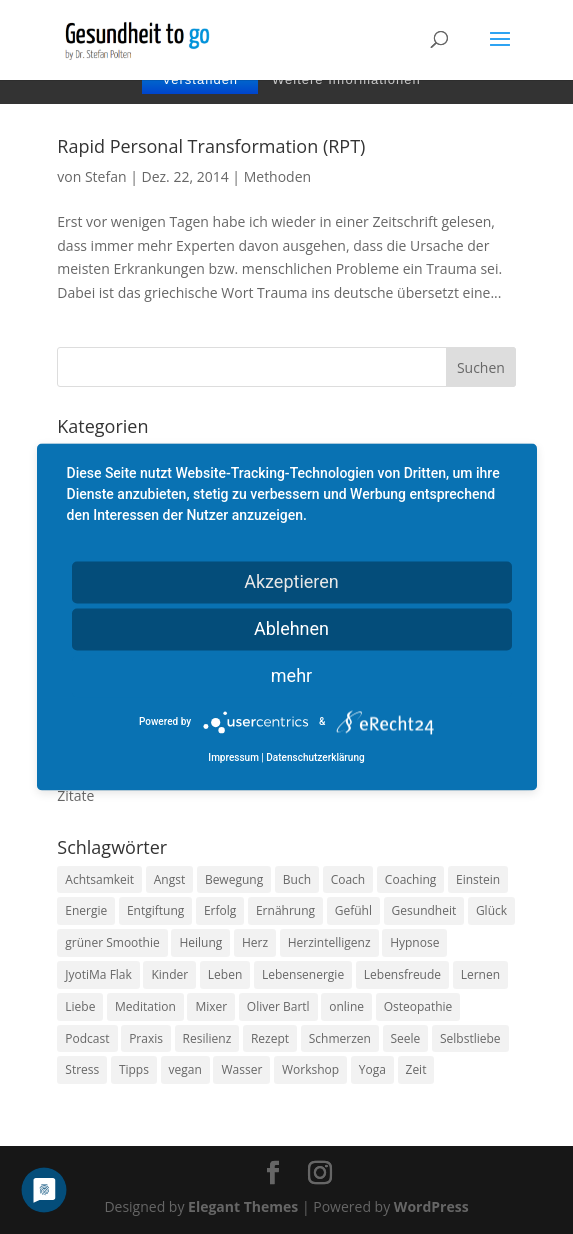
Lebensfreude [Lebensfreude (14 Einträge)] (402, 974)
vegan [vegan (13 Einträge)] (185, 1069)
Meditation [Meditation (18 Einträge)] (145, 1006)
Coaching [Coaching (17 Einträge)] (410, 879)
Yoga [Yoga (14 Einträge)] (372, 1069)
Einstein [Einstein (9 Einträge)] (478, 879)
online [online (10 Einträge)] (346, 1006)
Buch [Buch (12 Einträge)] (297, 879)
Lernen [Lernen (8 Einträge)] (480, 974)
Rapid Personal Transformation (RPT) (211, 146)
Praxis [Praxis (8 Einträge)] (146, 1038)
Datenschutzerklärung (315, 758)
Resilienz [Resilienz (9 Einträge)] (207, 1038)
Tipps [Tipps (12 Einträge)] (134, 1069)
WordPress (431, 1206)
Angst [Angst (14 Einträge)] (169, 879)
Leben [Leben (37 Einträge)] (225, 974)
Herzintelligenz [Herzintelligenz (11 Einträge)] (329, 942)
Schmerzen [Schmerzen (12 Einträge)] (340, 1038)
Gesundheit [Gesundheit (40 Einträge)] (424, 910)
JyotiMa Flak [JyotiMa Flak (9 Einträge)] (98, 974)
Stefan (106, 176)
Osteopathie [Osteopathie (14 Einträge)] (418, 1006)
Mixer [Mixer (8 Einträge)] (211, 1006)
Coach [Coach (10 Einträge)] (348, 879)
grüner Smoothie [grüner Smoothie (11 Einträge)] (112, 942)
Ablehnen (291, 628)
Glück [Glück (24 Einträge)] (491, 910)
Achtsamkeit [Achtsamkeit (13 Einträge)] (99, 879)
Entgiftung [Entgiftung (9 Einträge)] (155, 910)
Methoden (277, 176)
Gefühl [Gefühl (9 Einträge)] (353, 910)
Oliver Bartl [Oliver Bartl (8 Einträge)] (278, 1006)
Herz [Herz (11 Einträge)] (255, 942)
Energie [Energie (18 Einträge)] (86, 910)
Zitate (75, 795)
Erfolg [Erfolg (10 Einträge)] (220, 910)
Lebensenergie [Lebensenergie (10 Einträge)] (303, 974)
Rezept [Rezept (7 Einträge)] (270, 1038)
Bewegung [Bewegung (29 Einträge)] (234, 879)
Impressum (233, 758)
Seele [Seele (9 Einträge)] (406, 1038)
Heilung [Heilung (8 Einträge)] (200, 942)
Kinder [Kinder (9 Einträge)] (169, 974)
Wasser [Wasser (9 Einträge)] (241, 1069)
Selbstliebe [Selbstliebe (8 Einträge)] (470, 1038)
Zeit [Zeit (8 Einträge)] (416, 1069)
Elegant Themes (243, 1206)
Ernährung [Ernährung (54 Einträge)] (285, 910)
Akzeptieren (291, 581)
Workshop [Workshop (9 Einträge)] (310, 1069)
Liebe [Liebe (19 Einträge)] (80, 1006)
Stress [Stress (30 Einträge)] (82, 1069)
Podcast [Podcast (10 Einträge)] (87, 1038)
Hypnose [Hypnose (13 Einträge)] (414, 942)
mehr (291, 675)
